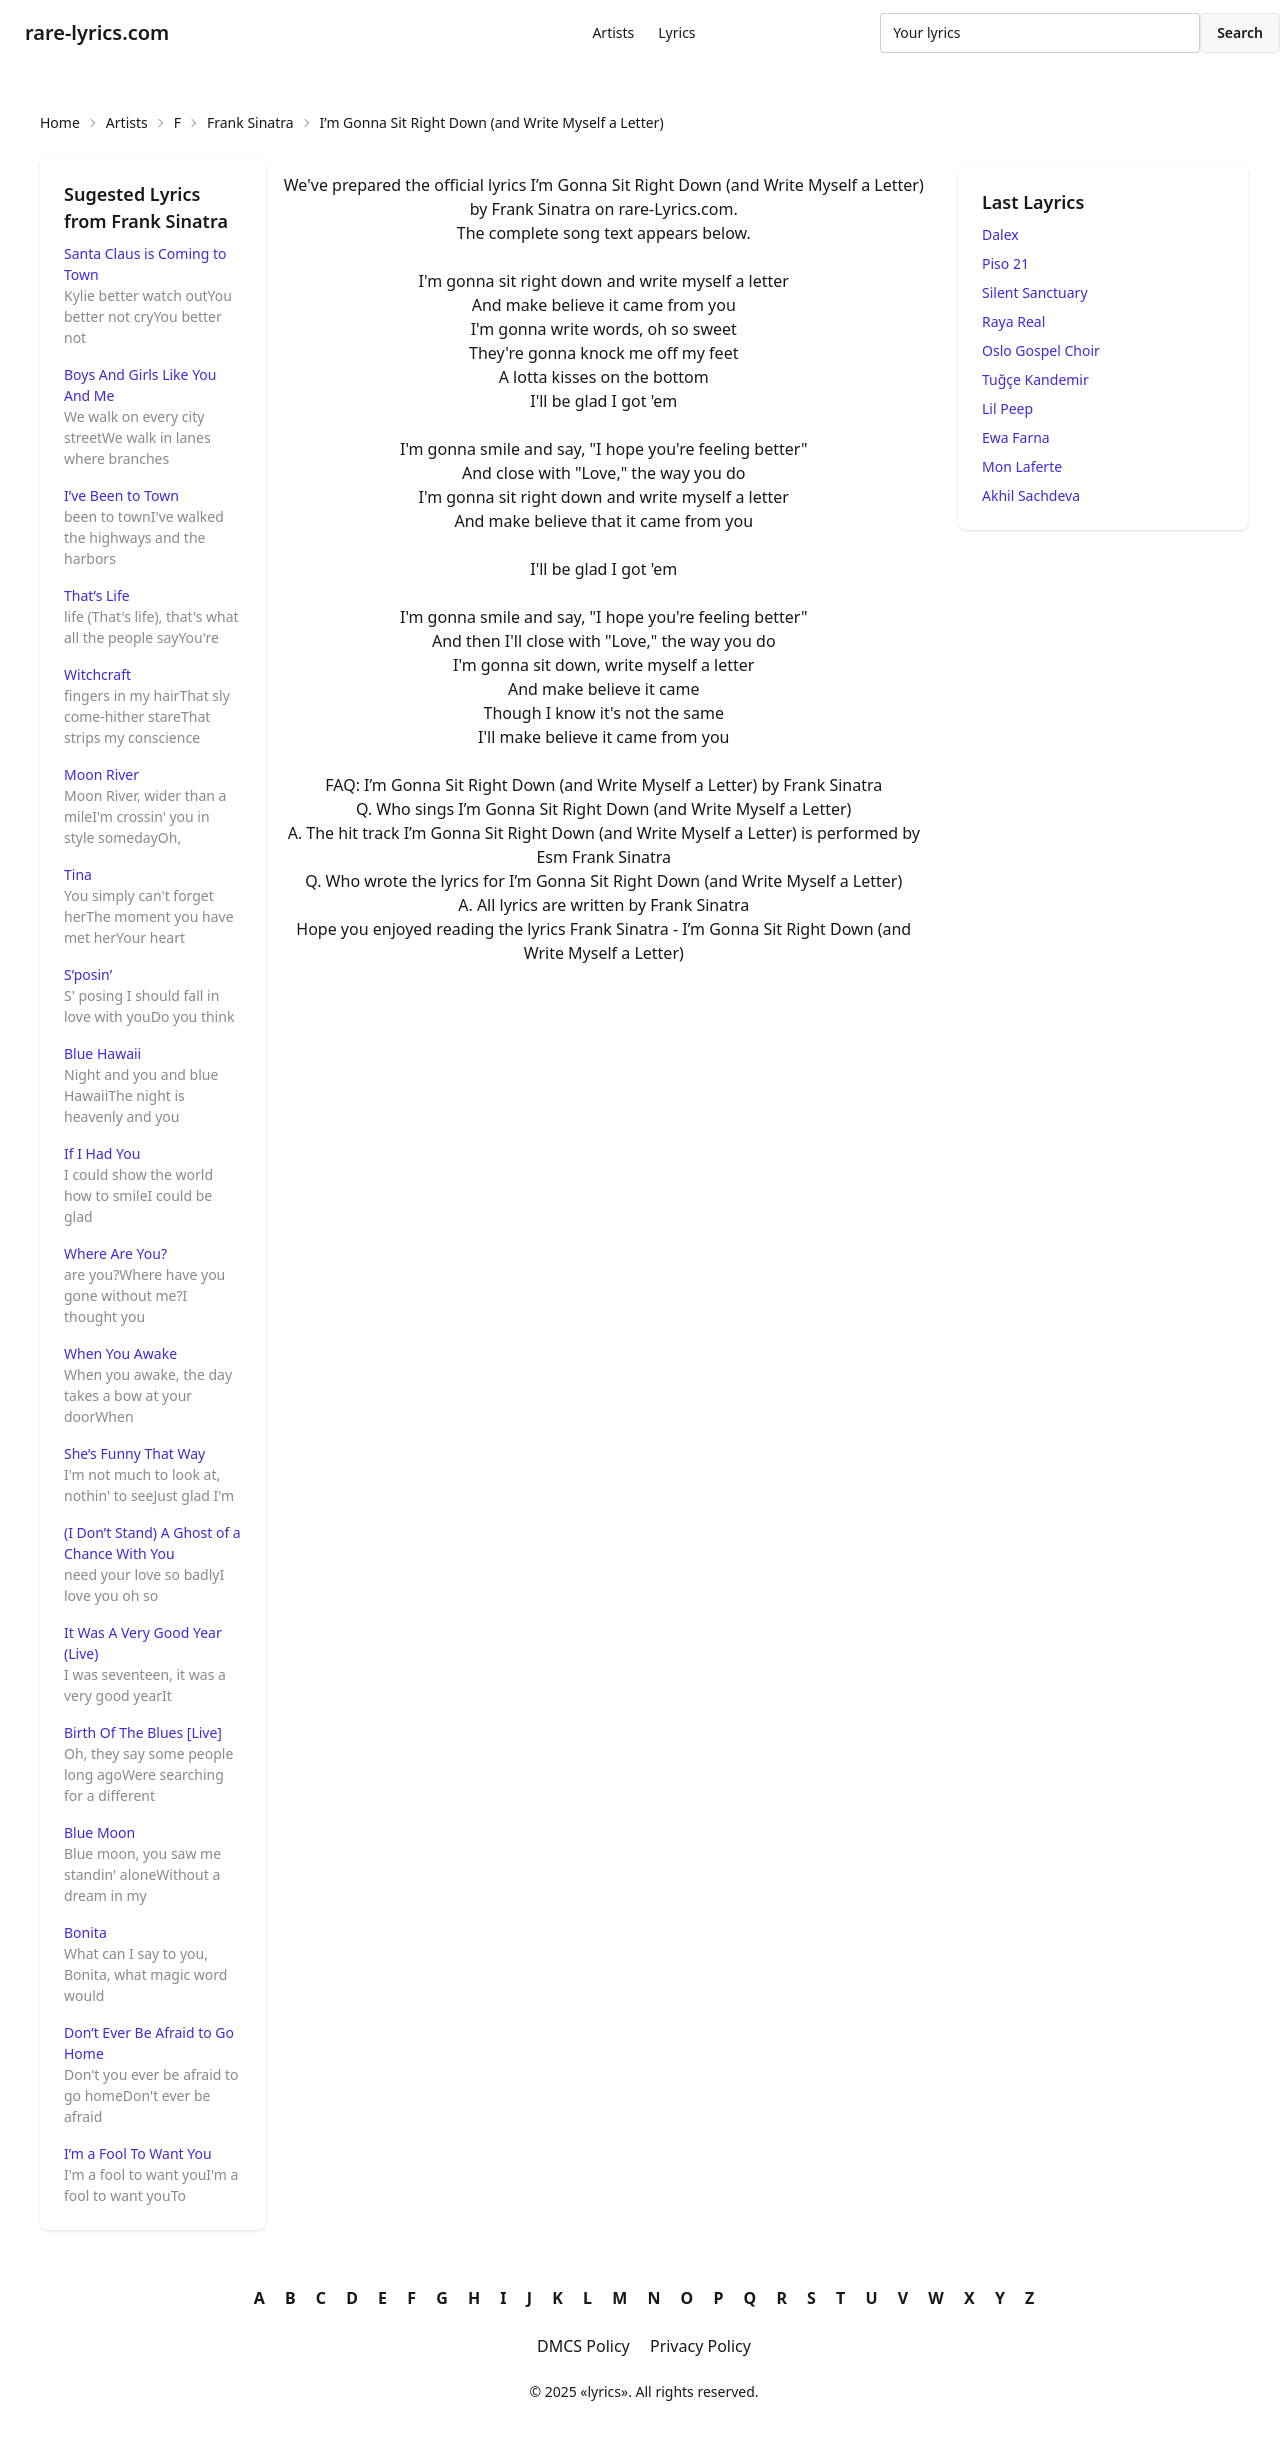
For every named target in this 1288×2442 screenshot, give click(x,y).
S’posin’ (88, 974)
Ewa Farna (1016, 437)
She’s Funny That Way (134, 1453)
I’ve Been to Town (121, 495)
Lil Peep (1007, 408)
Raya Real (1013, 321)
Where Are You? (115, 1253)
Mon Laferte (1022, 466)
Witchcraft (97, 674)
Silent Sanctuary (1035, 292)
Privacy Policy (700, 2346)
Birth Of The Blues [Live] (143, 1732)
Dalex (1000, 234)
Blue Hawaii (102, 1053)
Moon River (101, 774)
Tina (78, 874)
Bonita (85, 1932)
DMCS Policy (583, 2346)
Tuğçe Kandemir (1035, 379)
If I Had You (102, 1153)
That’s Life (97, 595)
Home (60, 122)
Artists (613, 32)
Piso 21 (1005, 263)
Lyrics (676, 32)
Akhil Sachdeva (1031, 495)
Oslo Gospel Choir (1041, 350)
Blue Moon (99, 1832)
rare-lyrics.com (97, 32)
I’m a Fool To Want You (138, 2153)
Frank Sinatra (250, 122)
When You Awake (120, 1353)
